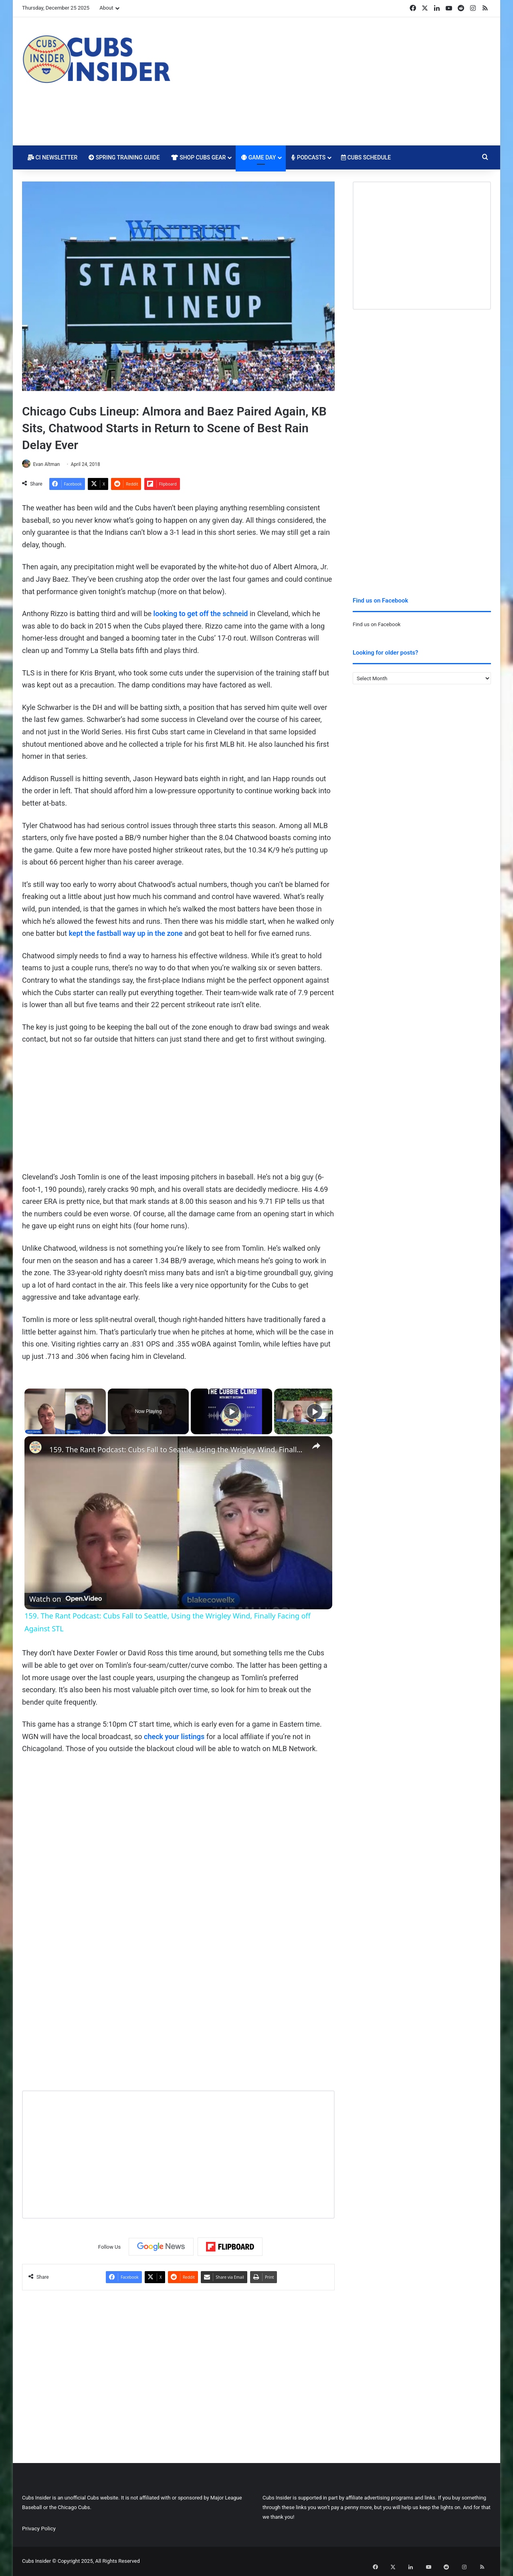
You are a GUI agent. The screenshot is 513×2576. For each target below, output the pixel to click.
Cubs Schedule (366, 157)
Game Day (258, 157)
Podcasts (308, 157)
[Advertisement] (336, 81)
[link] (37, 1450)
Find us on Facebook (376, 624)
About (106, 8)
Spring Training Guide (124, 157)
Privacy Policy (39, 2529)
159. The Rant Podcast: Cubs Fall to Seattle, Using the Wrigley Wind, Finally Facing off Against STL (177, 1450)
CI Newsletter (52, 157)
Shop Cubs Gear (198, 157)
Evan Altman (49, 464)
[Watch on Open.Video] (65, 1598)
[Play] (232, 1412)
